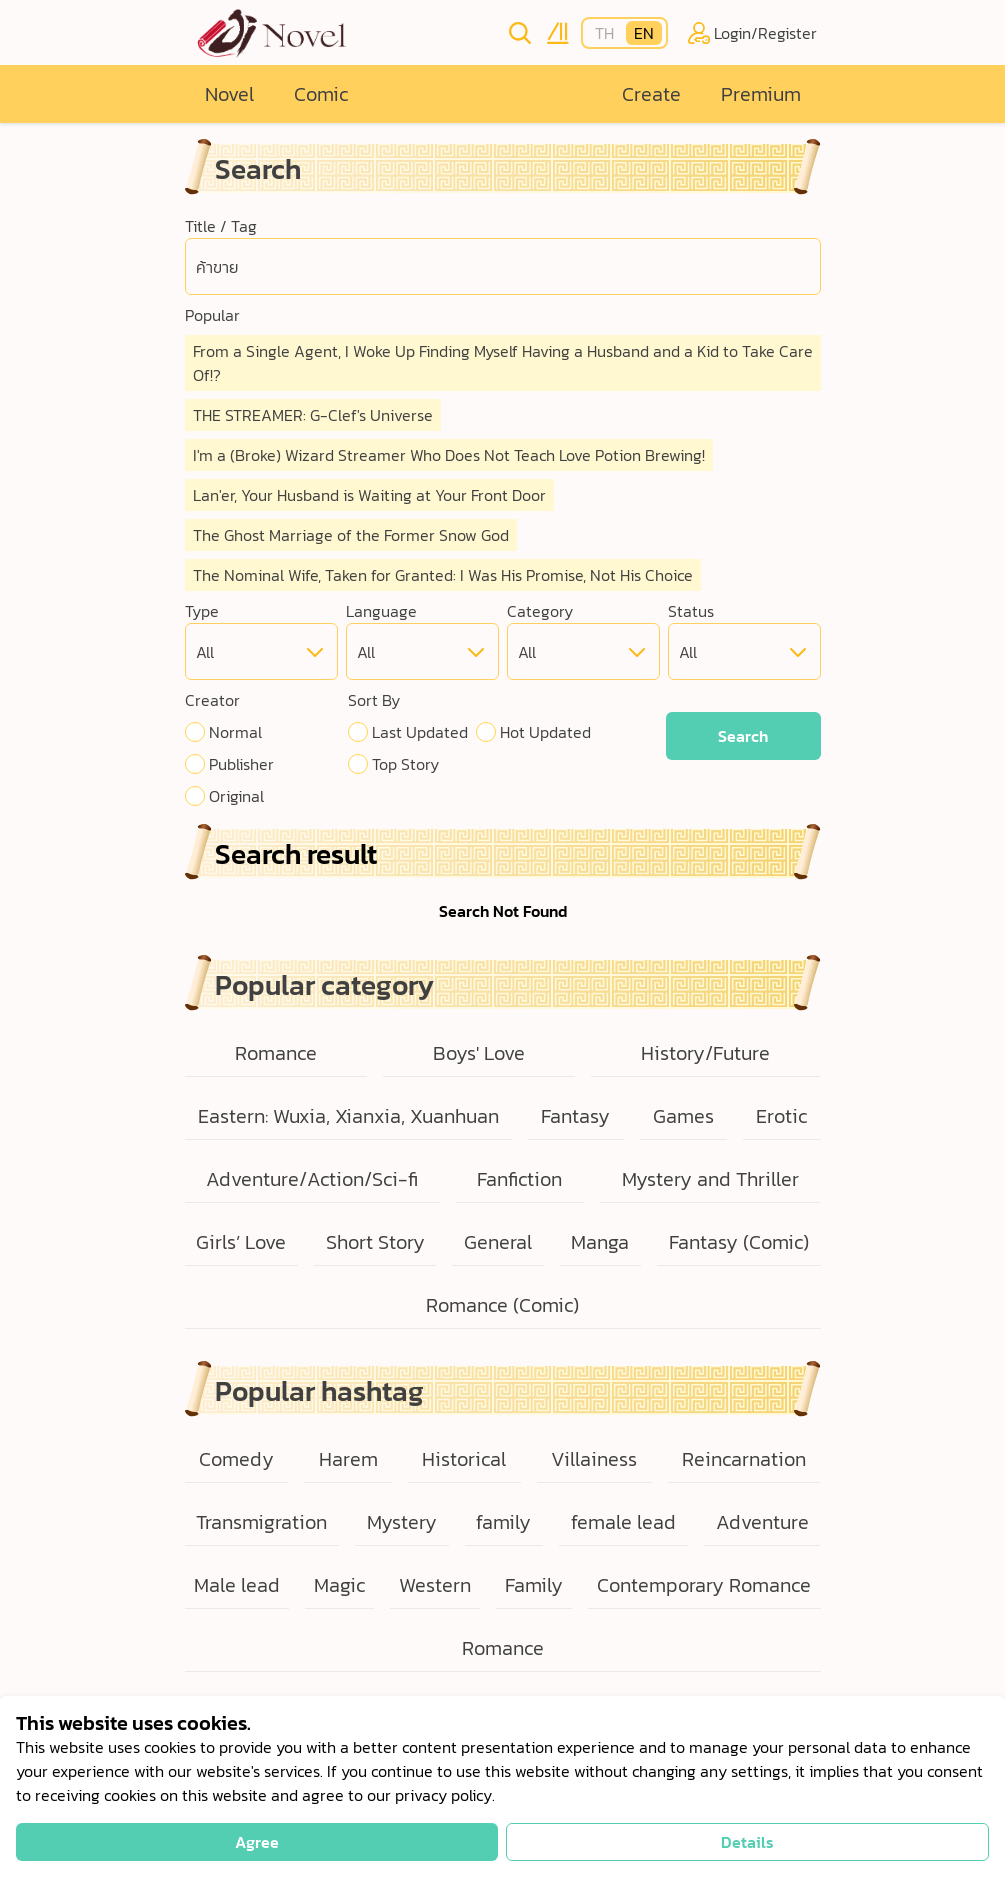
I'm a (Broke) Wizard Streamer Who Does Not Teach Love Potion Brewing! (449, 455)
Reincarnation (744, 1459)
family (503, 1522)
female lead (623, 1522)
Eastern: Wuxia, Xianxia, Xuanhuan (348, 1116)
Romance (276, 1053)
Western (435, 1585)
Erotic (781, 1116)
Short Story (375, 1242)
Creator (212, 700)
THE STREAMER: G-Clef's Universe (313, 415)
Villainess (594, 1459)
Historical (464, 1459)
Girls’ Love (241, 1242)
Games (683, 1116)
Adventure (762, 1522)
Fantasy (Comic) (739, 1242)
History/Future (705, 1053)
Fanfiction (519, 1179)
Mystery (402, 1522)
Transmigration (261, 1522)
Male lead (237, 1585)
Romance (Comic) (502, 1305)
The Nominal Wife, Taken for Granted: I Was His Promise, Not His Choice (443, 575)
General (498, 1242)
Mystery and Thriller (710, 1179)
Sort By (374, 700)
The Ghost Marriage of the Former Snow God (351, 535)
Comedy (236, 1459)
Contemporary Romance (704, 1585)
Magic (339, 1585)
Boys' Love (479, 1053)
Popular (212, 315)
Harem (348, 1459)
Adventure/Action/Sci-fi (312, 1179)
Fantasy (575, 1116)
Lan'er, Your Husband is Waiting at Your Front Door (369, 495)
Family (534, 1585)
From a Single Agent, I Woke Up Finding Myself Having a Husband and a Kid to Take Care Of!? (503, 363)
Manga (600, 1242)
